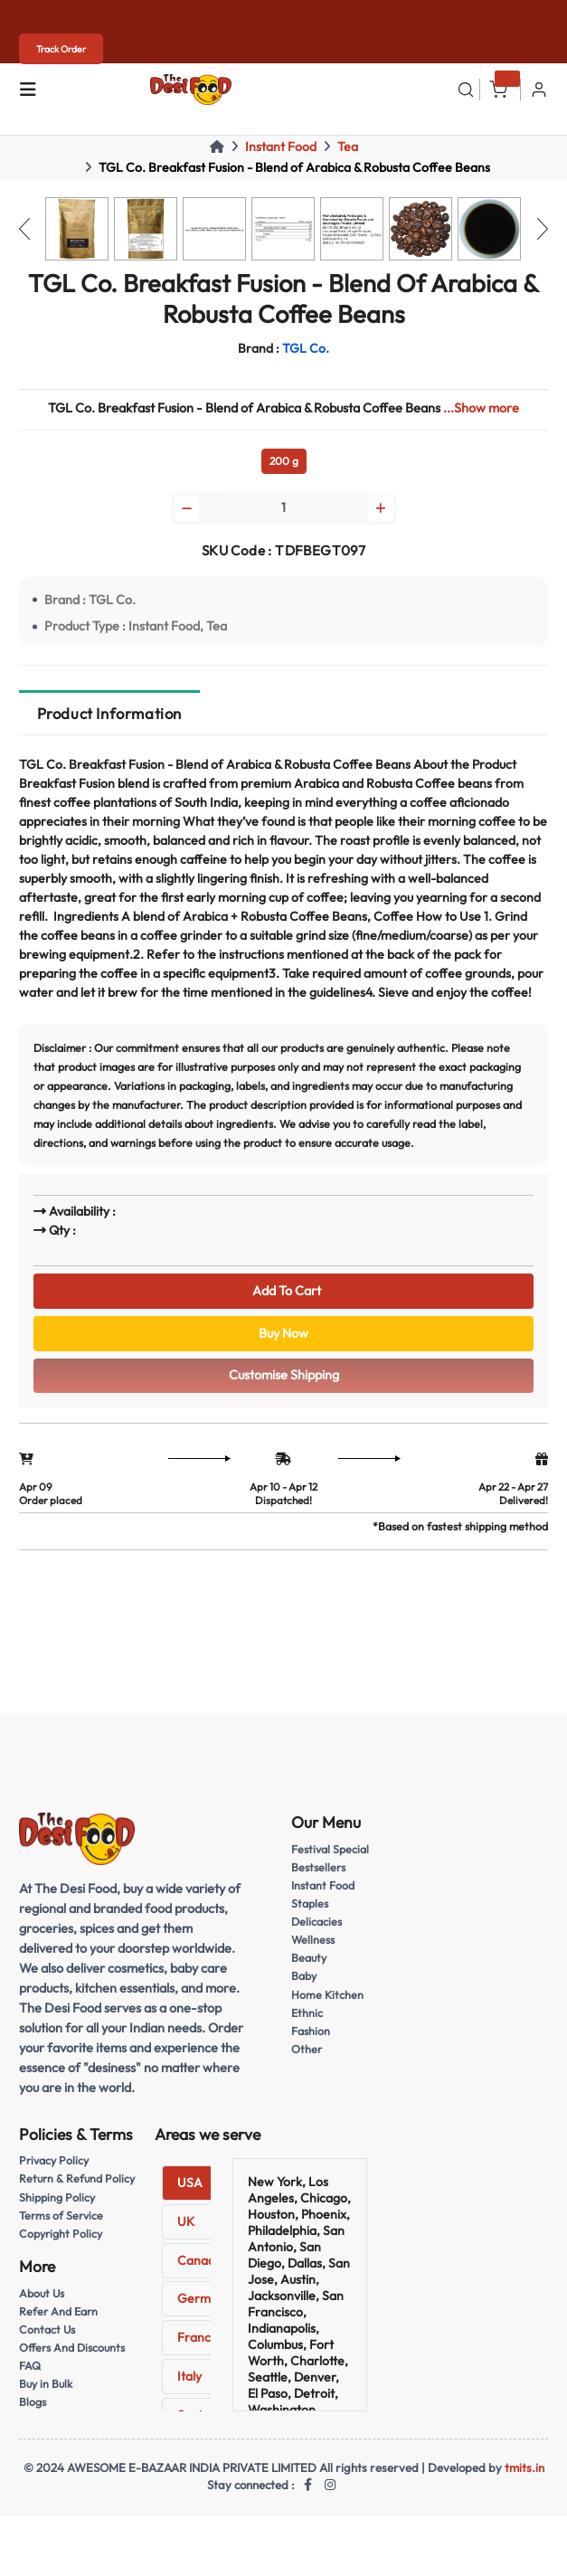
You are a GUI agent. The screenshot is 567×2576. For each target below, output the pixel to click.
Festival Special (330, 1849)
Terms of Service (61, 2215)
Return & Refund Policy (77, 2178)
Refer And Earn (58, 2311)
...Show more (481, 408)
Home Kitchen (327, 1995)
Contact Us (47, 2329)
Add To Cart (284, 1291)
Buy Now (283, 1333)
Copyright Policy (60, 2233)
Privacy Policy (54, 2160)
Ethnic (307, 2013)
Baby (304, 1976)
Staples (309, 1903)
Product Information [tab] (109, 713)
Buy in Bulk (45, 2384)
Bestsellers (318, 1867)
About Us (41, 2293)
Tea (347, 146)
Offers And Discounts (72, 2347)
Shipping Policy (57, 2197)
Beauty (308, 1958)
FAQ (30, 2365)
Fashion (310, 2031)
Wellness (313, 1939)
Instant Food (281, 146)
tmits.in (524, 2467)
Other (306, 2049)
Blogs (32, 2402)
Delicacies (316, 1921)
